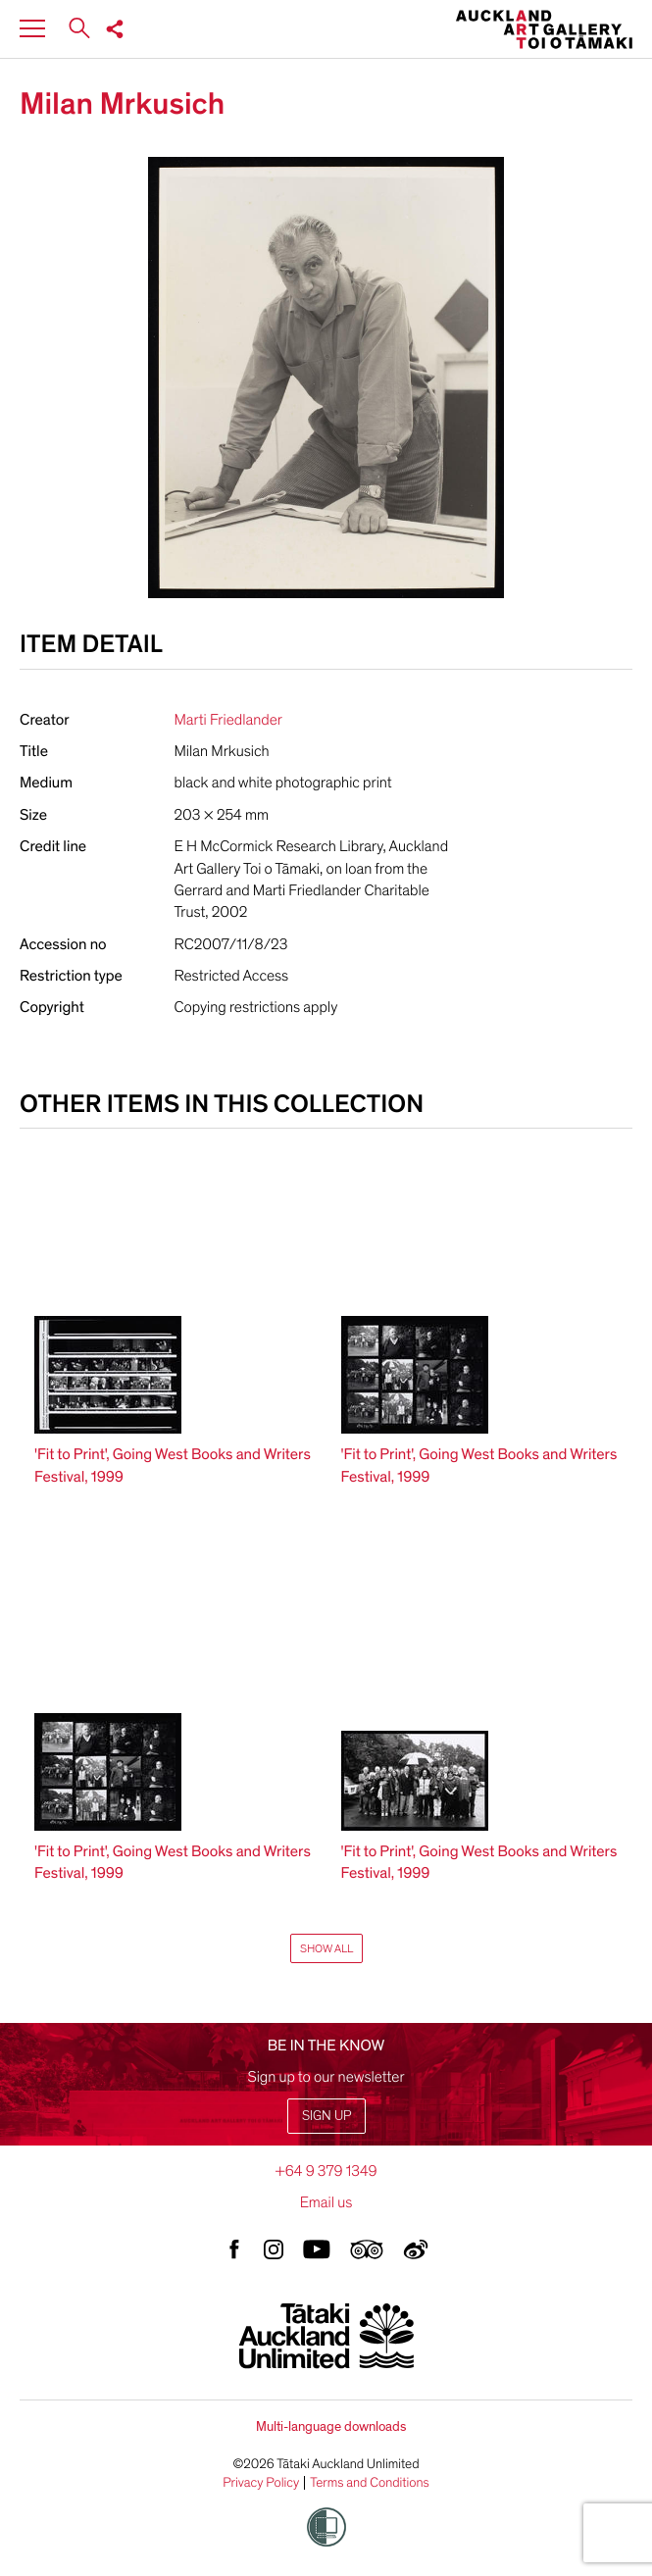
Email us (326, 2202)
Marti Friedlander (228, 720)
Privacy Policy (261, 2483)
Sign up (326, 2115)
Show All (326, 1948)
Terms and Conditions (369, 2483)
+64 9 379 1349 (325, 2171)
